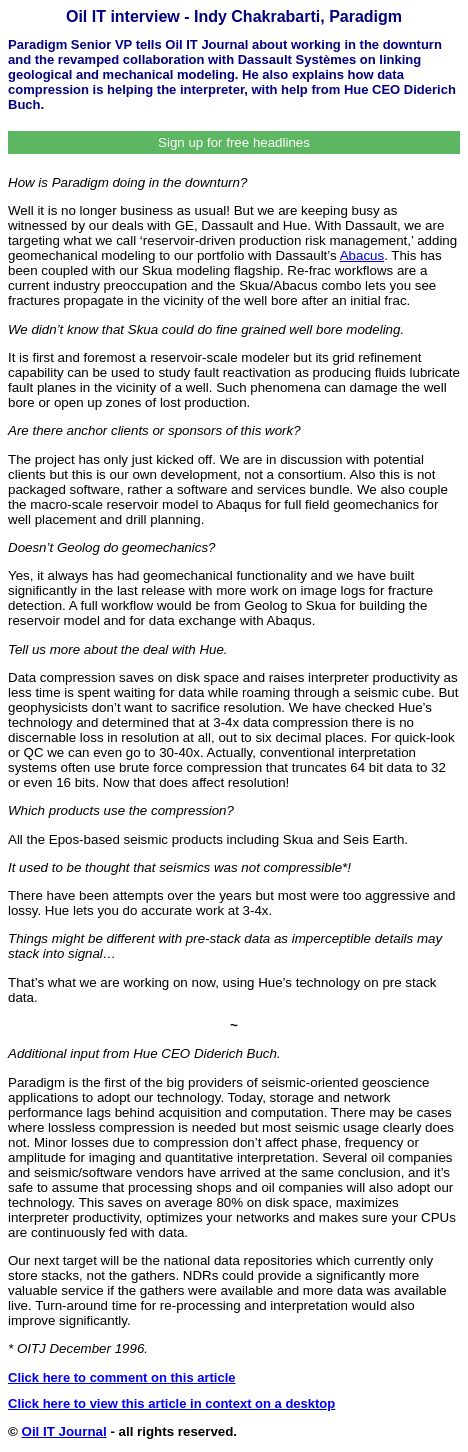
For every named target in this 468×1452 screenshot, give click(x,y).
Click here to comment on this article (122, 1377)
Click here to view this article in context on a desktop (171, 1403)
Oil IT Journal (64, 1431)
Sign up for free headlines (234, 142)
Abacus (362, 255)
